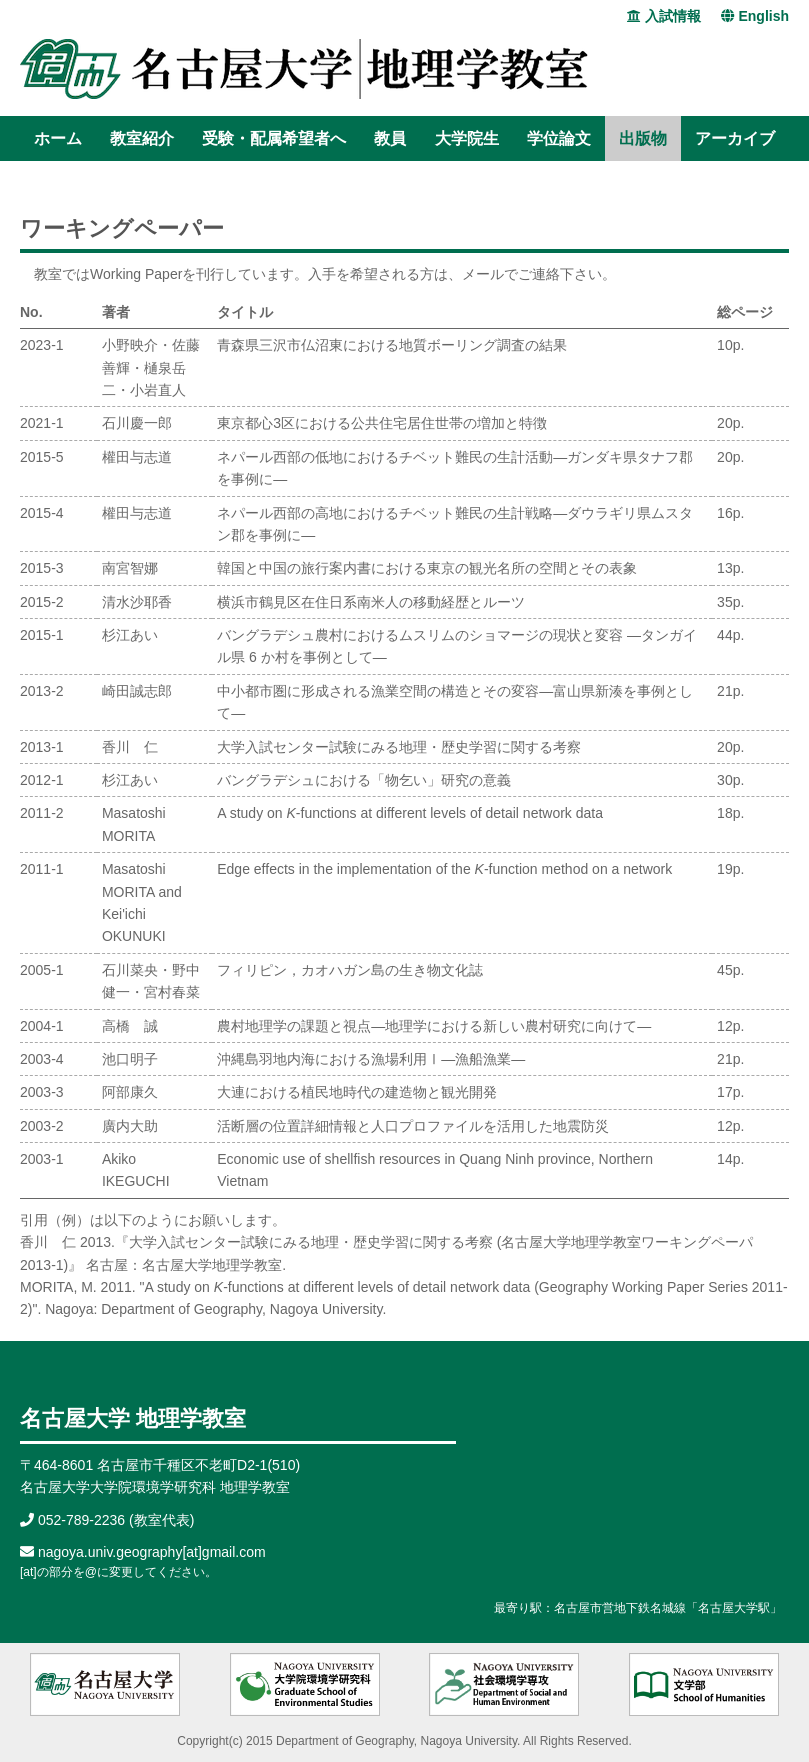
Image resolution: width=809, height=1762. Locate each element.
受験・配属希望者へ (274, 138)
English (755, 16)
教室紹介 (142, 138)
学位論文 (559, 138)
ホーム (58, 138)
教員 (390, 138)
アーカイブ (735, 138)
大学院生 (467, 138)
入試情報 (664, 16)
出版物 (643, 138)
